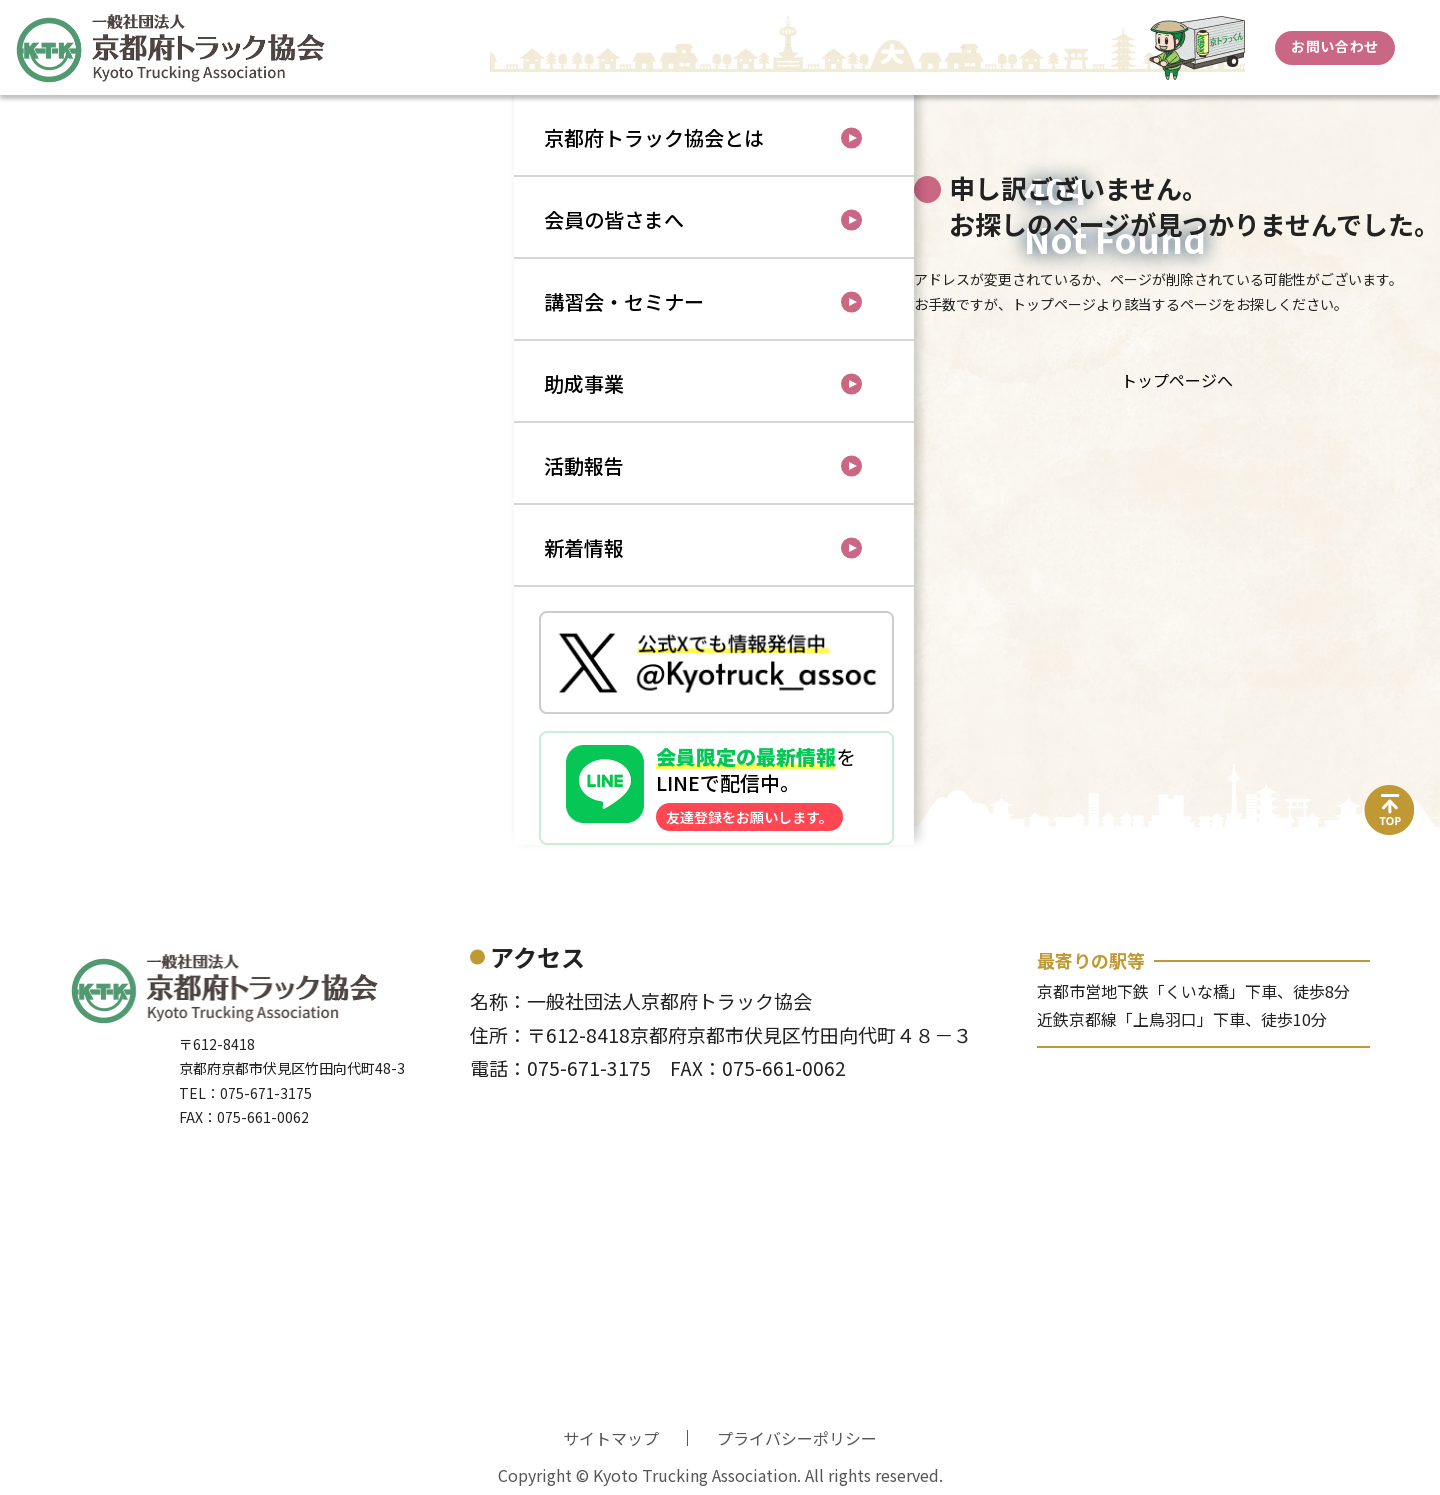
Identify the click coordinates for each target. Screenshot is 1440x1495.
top (1390, 797)
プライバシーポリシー (797, 1438)
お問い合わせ (1334, 46)
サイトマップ (611, 1438)
